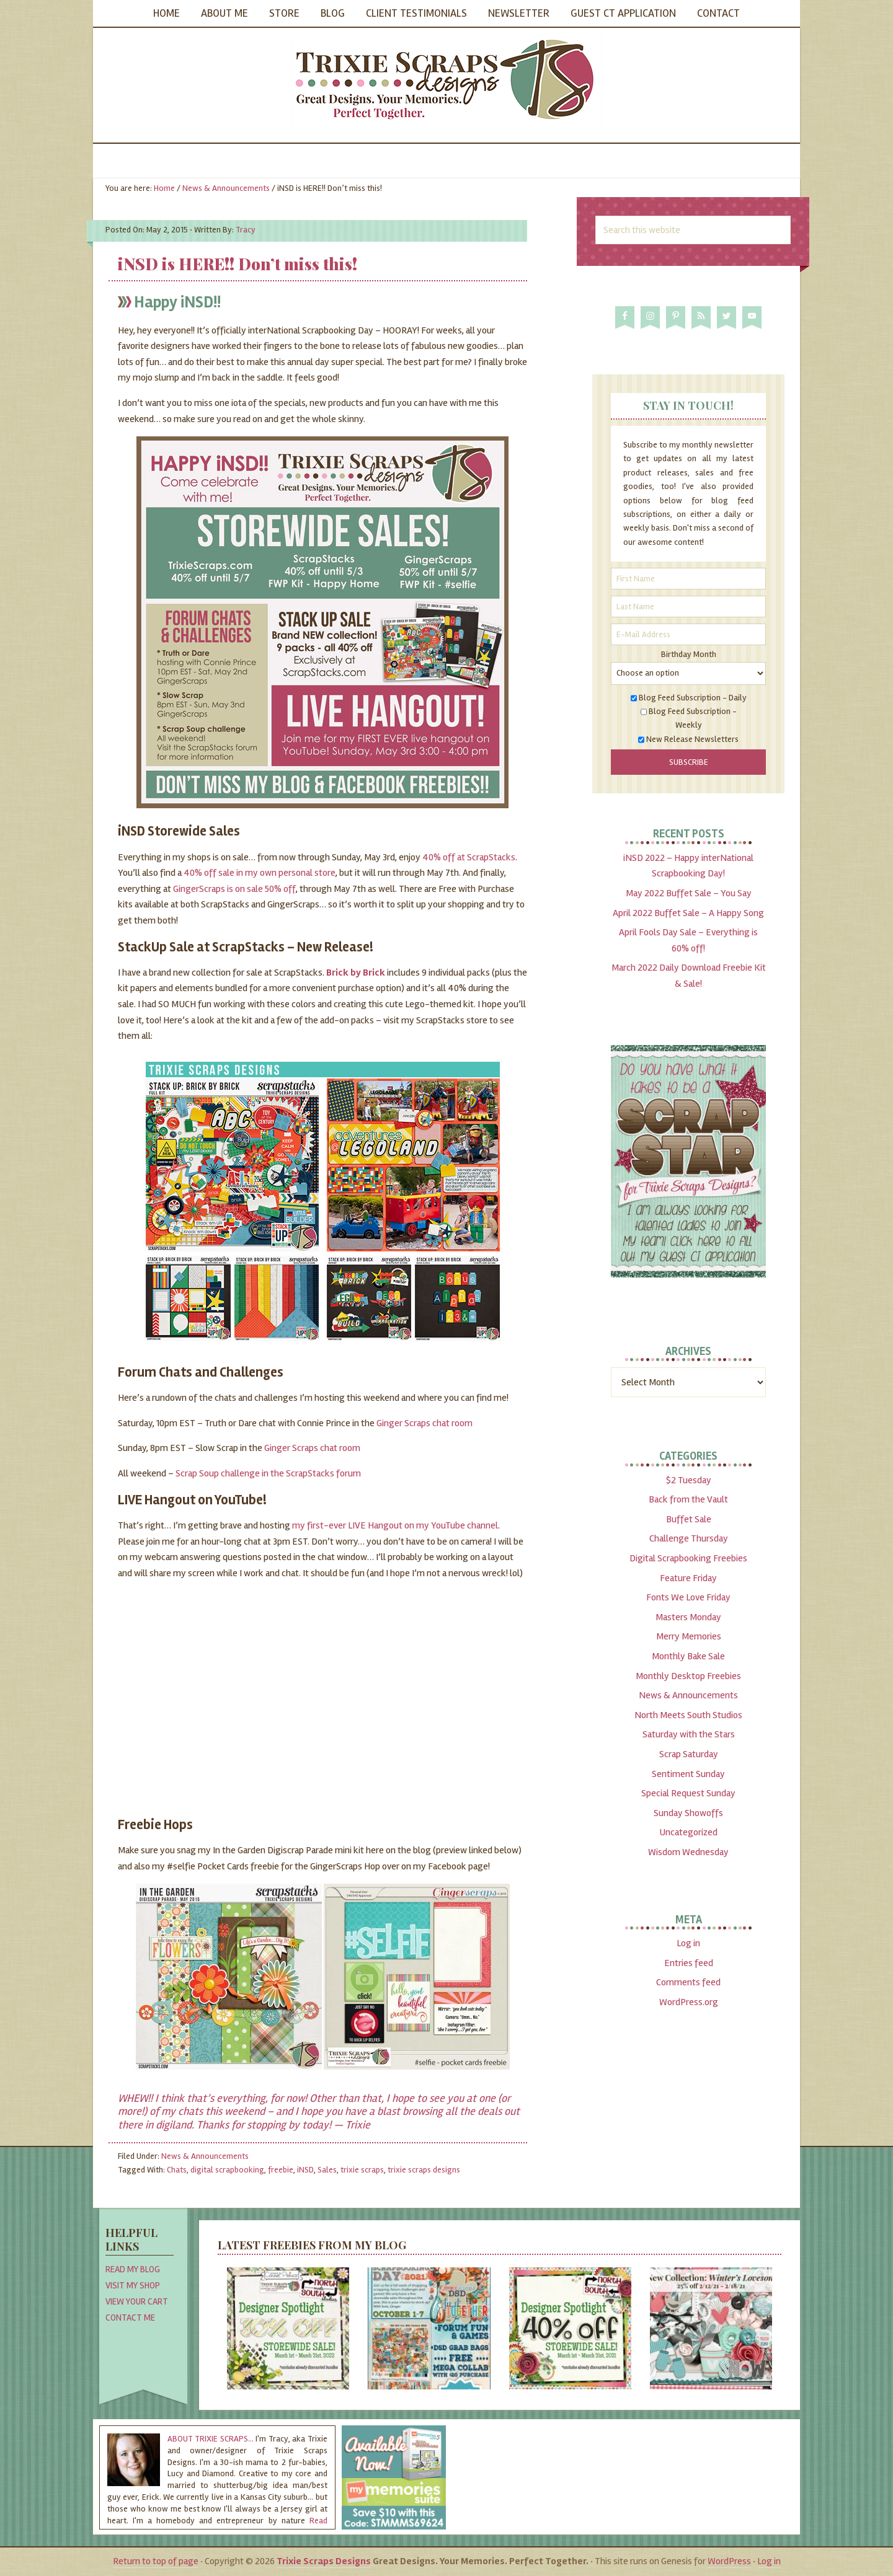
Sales (327, 2169)
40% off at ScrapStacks (468, 857)
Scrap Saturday (688, 1754)
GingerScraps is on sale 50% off (234, 889)
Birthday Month (688, 654)
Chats (177, 2169)
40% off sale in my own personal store (259, 873)
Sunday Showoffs (688, 1813)
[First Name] (688, 578)
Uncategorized (688, 1832)
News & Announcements (205, 2156)
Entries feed (688, 1963)
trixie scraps (362, 2169)
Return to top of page (155, 2561)
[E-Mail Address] (688, 634)
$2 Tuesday (688, 1480)
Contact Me (130, 2317)
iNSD (305, 2169)
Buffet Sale (688, 1519)
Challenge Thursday (688, 1538)
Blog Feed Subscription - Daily (693, 697)
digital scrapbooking (227, 2169)
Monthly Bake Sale (688, 1656)
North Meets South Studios (688, 1715)
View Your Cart (136, 2301)
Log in (688, 1943)
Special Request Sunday (688, 1793)
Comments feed (688, 1982)
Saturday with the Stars (688, 1734)
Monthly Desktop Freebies (688, 1676)
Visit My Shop (132, 2285)
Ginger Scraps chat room (424, 1423)
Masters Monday (688, 1617)
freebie (280, 2169)
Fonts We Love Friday (688, 1597)
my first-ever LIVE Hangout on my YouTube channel (395, 1525)
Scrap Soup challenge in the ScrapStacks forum (268, 1473)
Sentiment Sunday (688, 1774)
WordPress (729, 2561)
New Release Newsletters (692, 739)
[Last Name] (688, 606)
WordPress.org (688, 2002)
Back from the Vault (688, 1499)
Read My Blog (132, 2269)
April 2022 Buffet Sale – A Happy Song (688, 913)
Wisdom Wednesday (688, 1852)
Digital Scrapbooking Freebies (688, 1558)
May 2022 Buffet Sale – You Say (689, 893)
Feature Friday (688, 1578)
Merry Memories (688, 1636)
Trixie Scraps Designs (446, 80)
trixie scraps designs (424, 2169)
